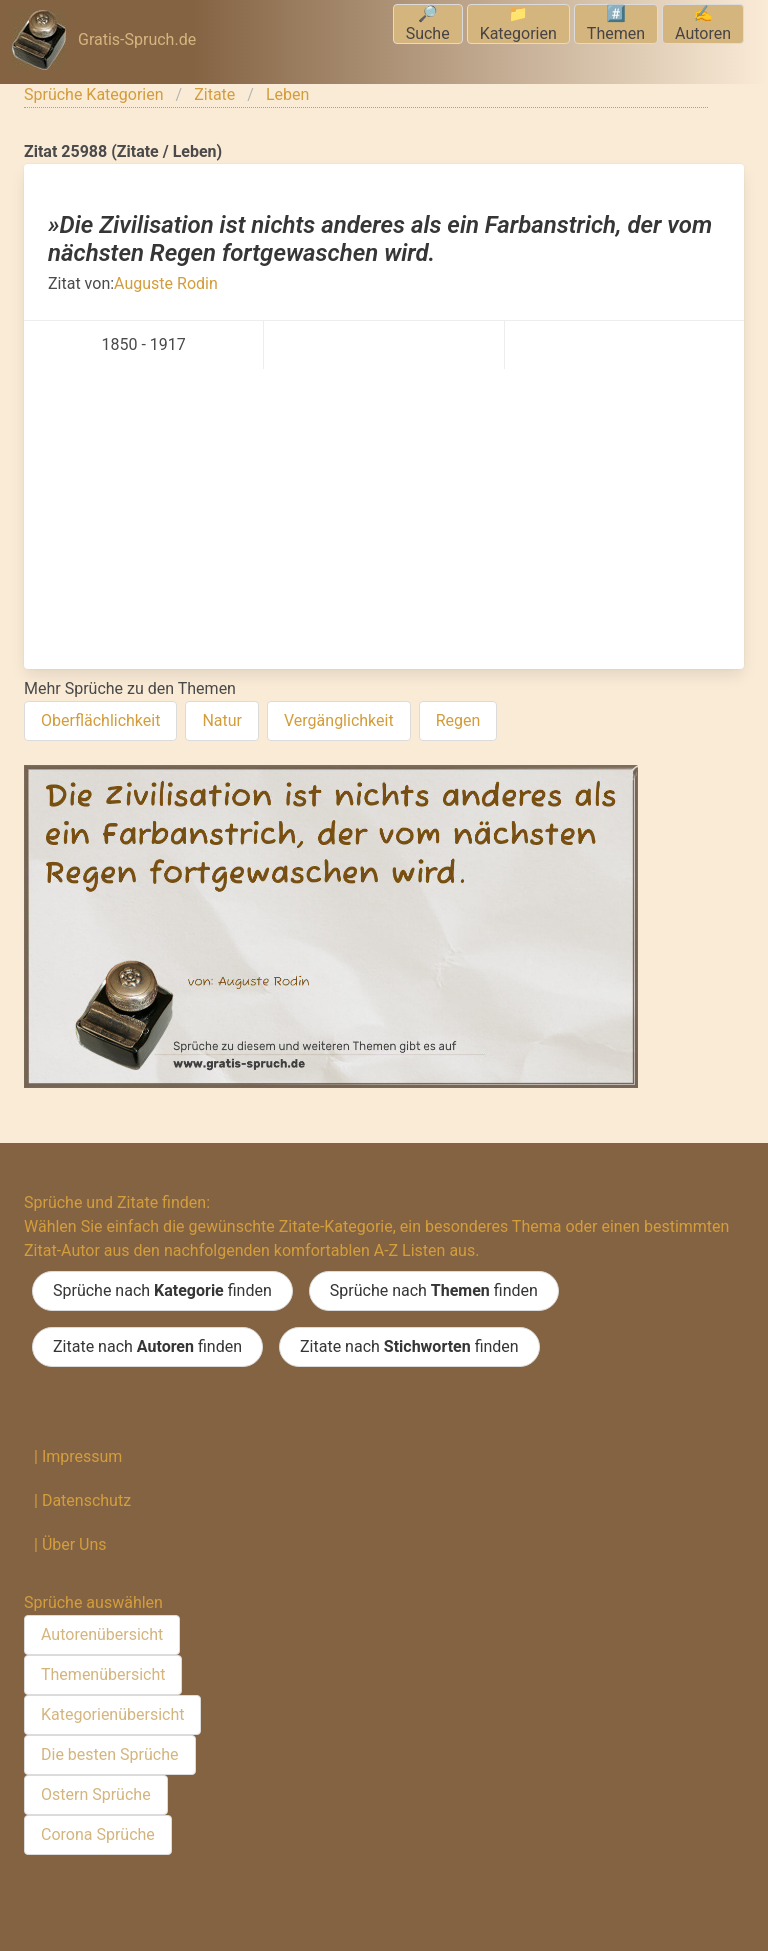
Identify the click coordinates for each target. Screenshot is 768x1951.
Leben (287, 94)
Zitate (214, 94)
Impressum (82, 1456)
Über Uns (74, 1544)
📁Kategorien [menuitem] (518, 23)
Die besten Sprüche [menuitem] (110, 1754)
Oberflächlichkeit (100, 720)
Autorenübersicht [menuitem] (102, 1634)
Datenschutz (86, 1500)
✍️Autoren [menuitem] (703, 23)
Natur (222, 720)
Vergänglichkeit (339, 720)
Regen (458, 720)
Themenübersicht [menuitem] (103, 1674)
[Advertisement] (384, 519)
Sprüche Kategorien (94, 94)
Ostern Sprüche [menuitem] (96, 1794)
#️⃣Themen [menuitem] (616, 23)
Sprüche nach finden (162, 1291)
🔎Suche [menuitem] (428, 23)
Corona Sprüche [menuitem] (98, 1834)
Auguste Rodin (166, 283)
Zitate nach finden (147, 1347)
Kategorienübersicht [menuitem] (112, 1714)
